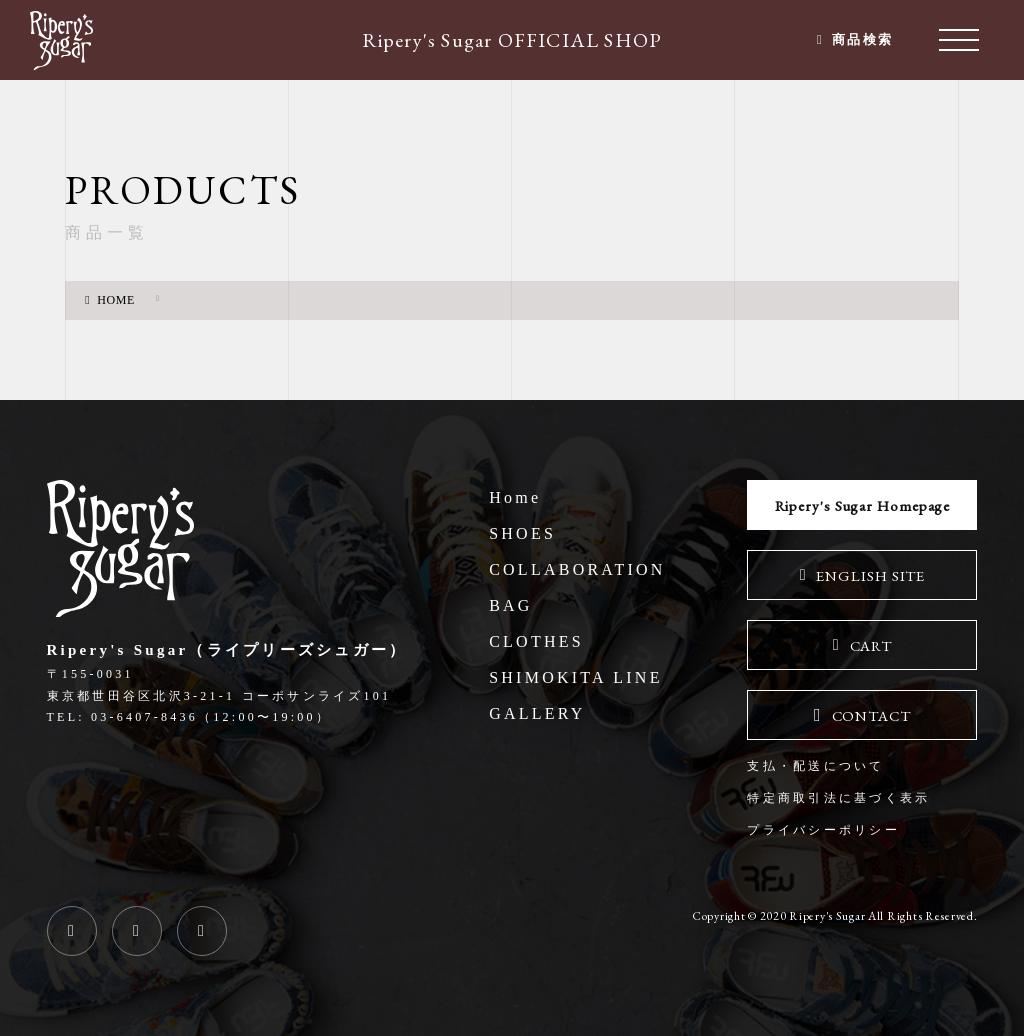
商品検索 (860, 40)
